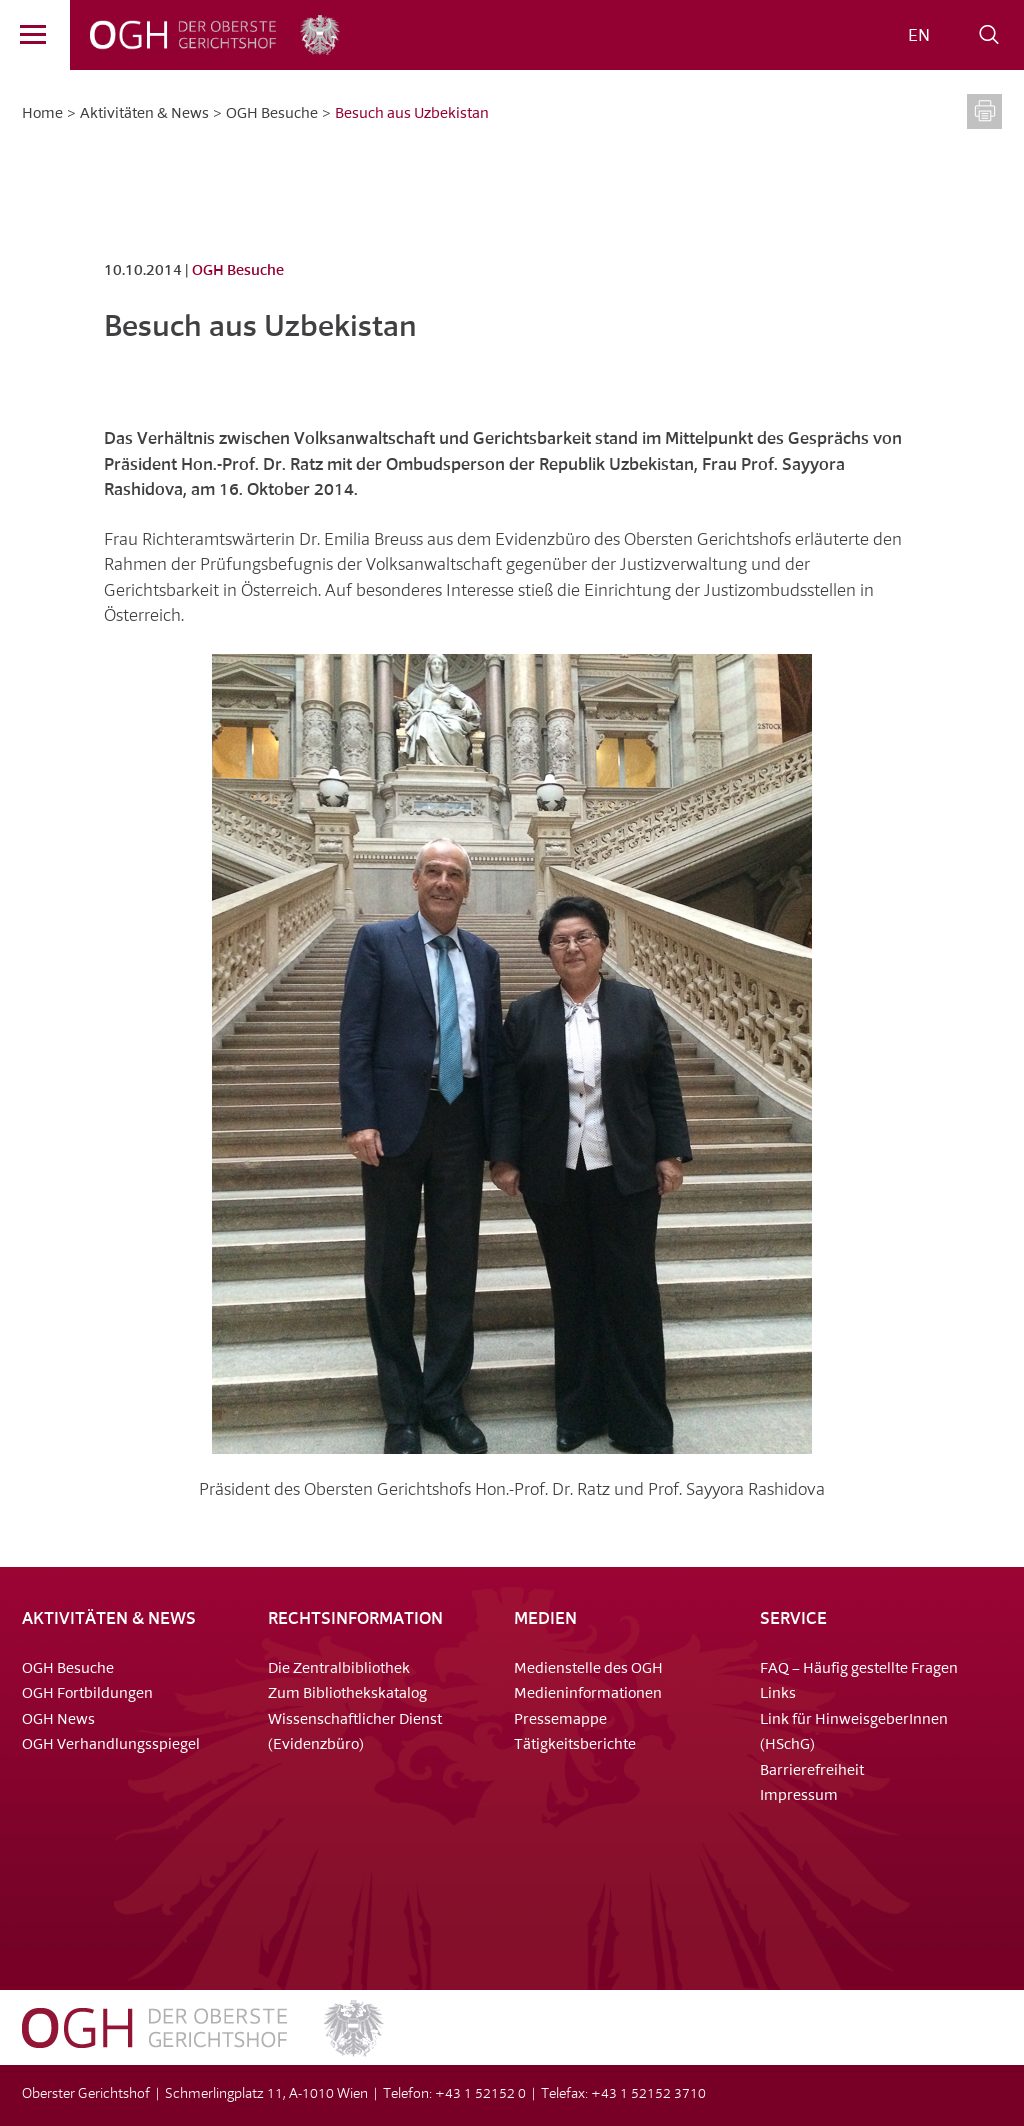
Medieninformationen (588, 1694)
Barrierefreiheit (812, 1771)
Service (793, 1619)
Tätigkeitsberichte (575, 1745)
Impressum (799, 1796)
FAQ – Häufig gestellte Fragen (859, 1669)
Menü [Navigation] (23, 38)
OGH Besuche (272, 114)
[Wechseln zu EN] (919, 37)
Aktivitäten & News (144, 114)
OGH (174, 35)
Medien (545, 1619)
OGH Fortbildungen (87, 1694)
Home (42, 114)
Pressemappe (560, 1720)
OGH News (58, 1720)
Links (778, 1694)
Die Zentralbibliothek (339, 1669)
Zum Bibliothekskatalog (347, 1694)
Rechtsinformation (355, 1619)
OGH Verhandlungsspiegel (111, 1745)
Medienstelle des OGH (588, 1669)
